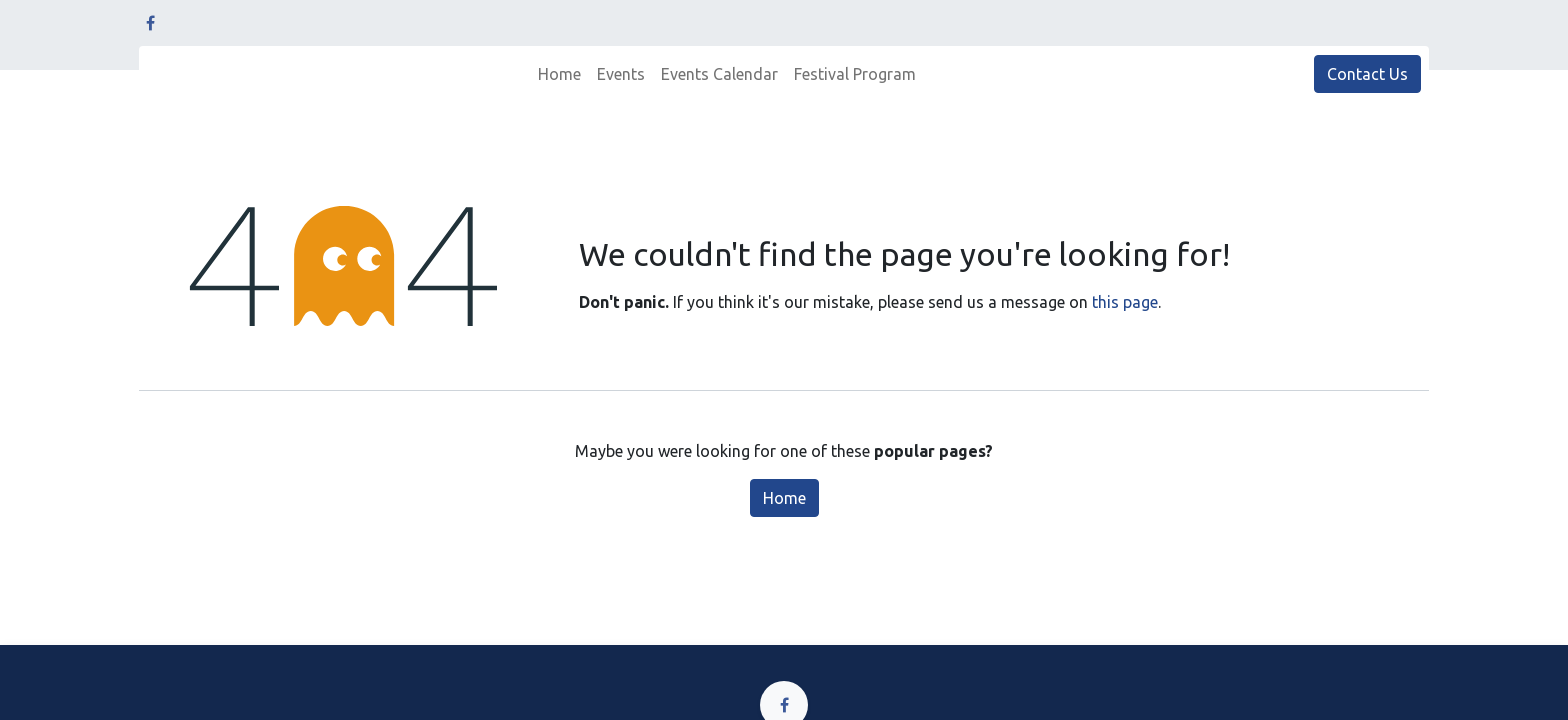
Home (784, 498)
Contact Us (1367, 74)
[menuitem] (559, 74)
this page (1125, 302)
